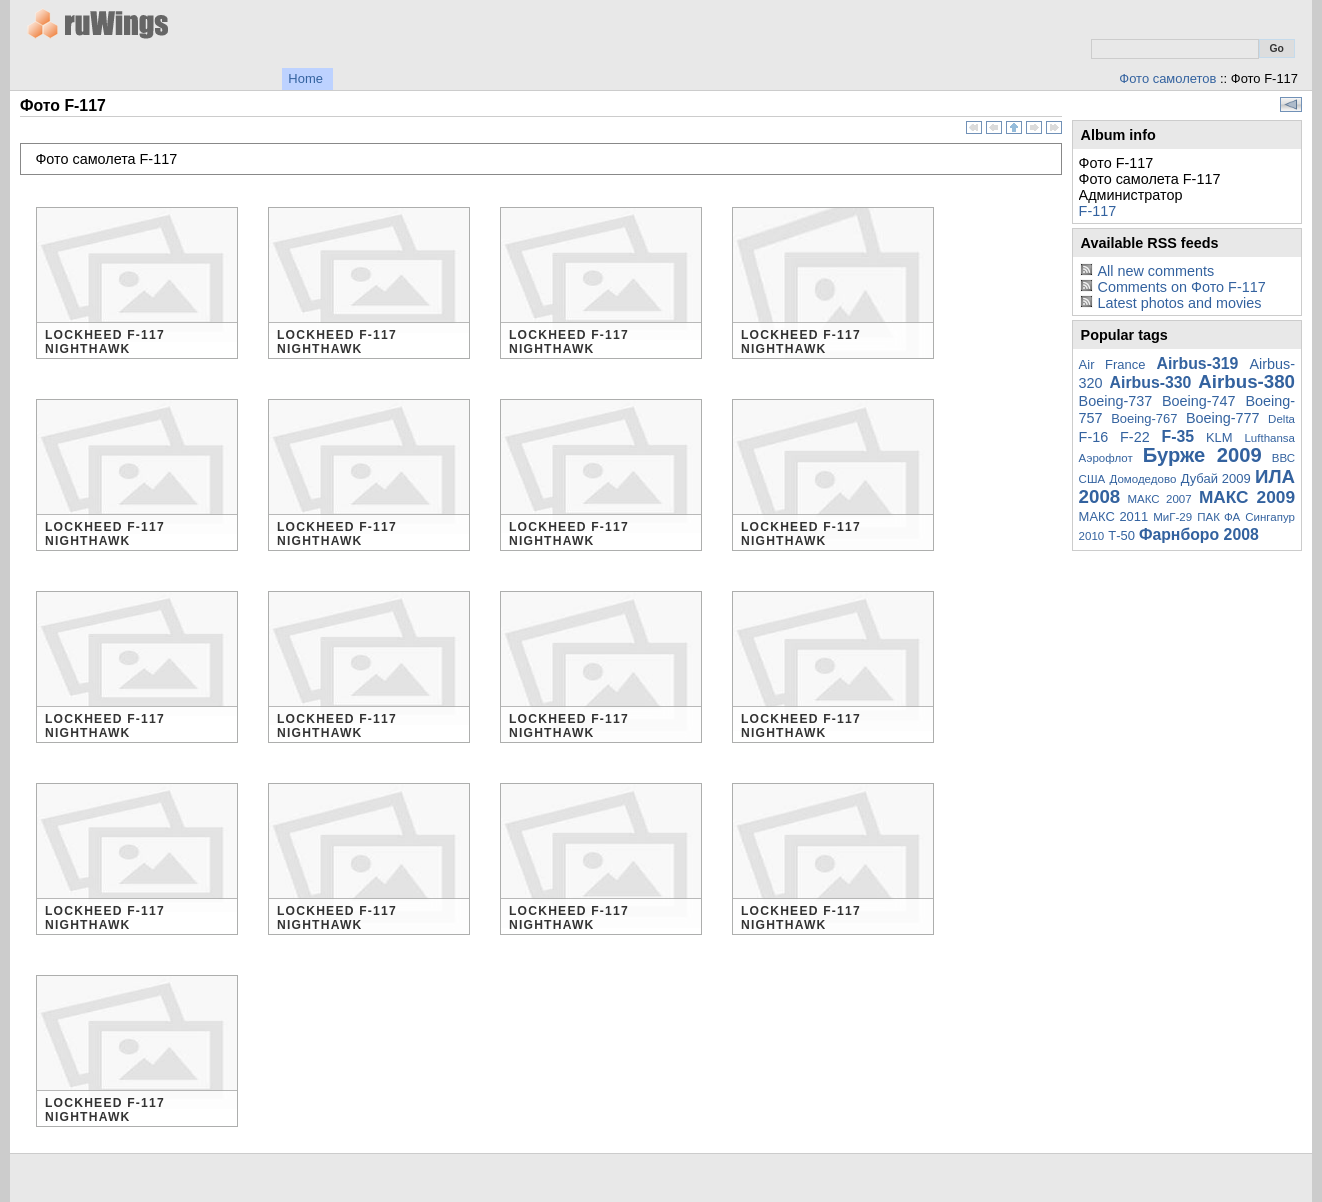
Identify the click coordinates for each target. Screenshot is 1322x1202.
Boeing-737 (1116, 401)
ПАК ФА (1218, 517)
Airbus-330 (1151, 382)
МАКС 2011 (1114, 516)
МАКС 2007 (1159, 499)
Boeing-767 (1144, 418)
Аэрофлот (1106, 458)
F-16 (1094, 437)
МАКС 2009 (1247, 497)
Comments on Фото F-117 (1181, 287)
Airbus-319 (1198, 363)
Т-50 (1121, 535)
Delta (1281, 419)
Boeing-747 (1199, 401)
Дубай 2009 (1216, 478)
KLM (1219, 437)
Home (305, 78)
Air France (1112, 364)
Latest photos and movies (1179, 303)
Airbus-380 (1246, 381)
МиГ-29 (1172, 517)
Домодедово (1143, 479)
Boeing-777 (1223, 418)
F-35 (1178, 436)
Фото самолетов (1167, 78)
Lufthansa (1269, 438)
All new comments (1155, 271)
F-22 (1135, 437)
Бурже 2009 (1202, 455)
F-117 (1098, 211)
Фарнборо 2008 (1199, 534)
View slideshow (1291, 104)
